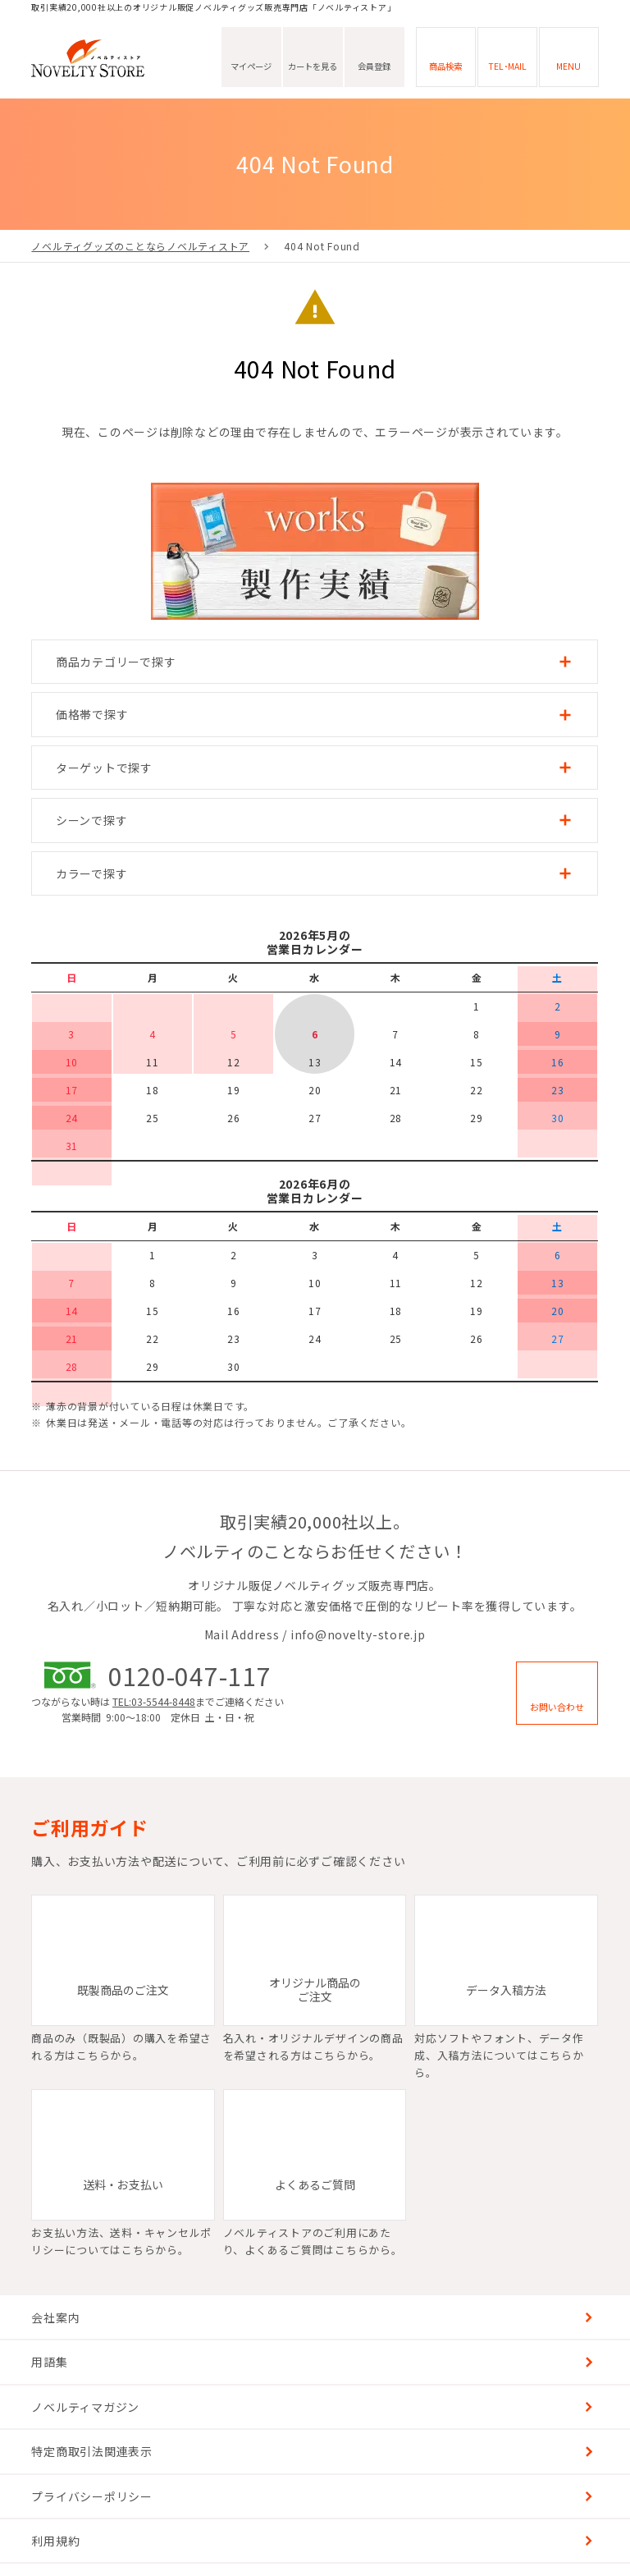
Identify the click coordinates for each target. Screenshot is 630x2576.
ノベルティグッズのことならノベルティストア (140, 246)
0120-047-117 (190, 1675)
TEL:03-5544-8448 (153, 1701)
